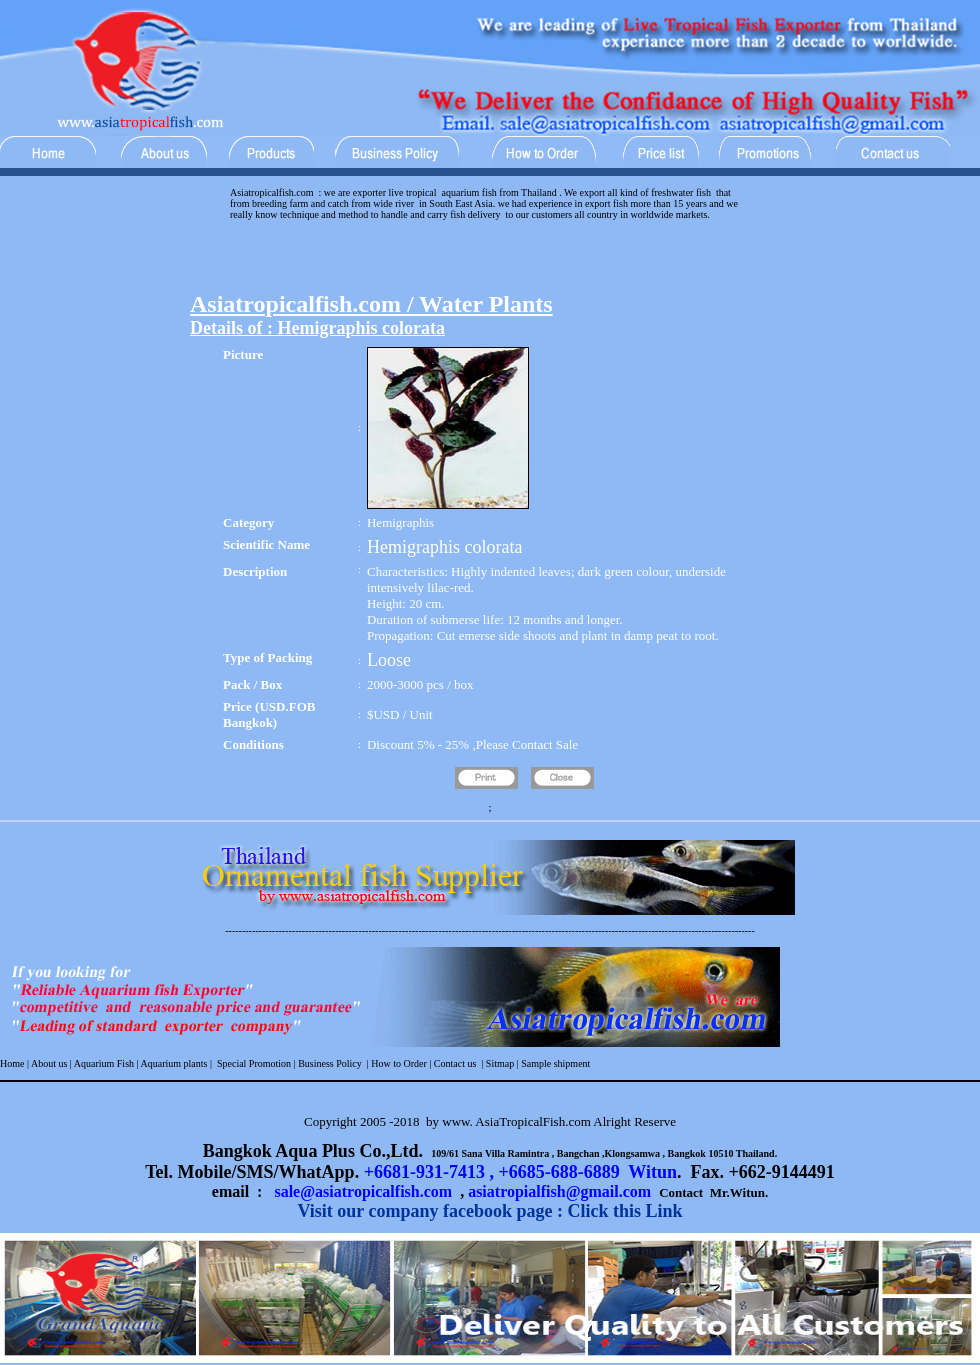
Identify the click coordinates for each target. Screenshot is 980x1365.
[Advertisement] (490, 261)
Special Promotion (254, 1063)
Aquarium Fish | (106, 1063)
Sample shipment (555, 1063)
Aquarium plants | (177, 1063)
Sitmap (500, 1063)
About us (49, 1063)
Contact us (455, 1063)
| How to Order (395, 1063)
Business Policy (329, 1063)
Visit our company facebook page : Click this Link (489, 1211)
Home (12, 1063)
